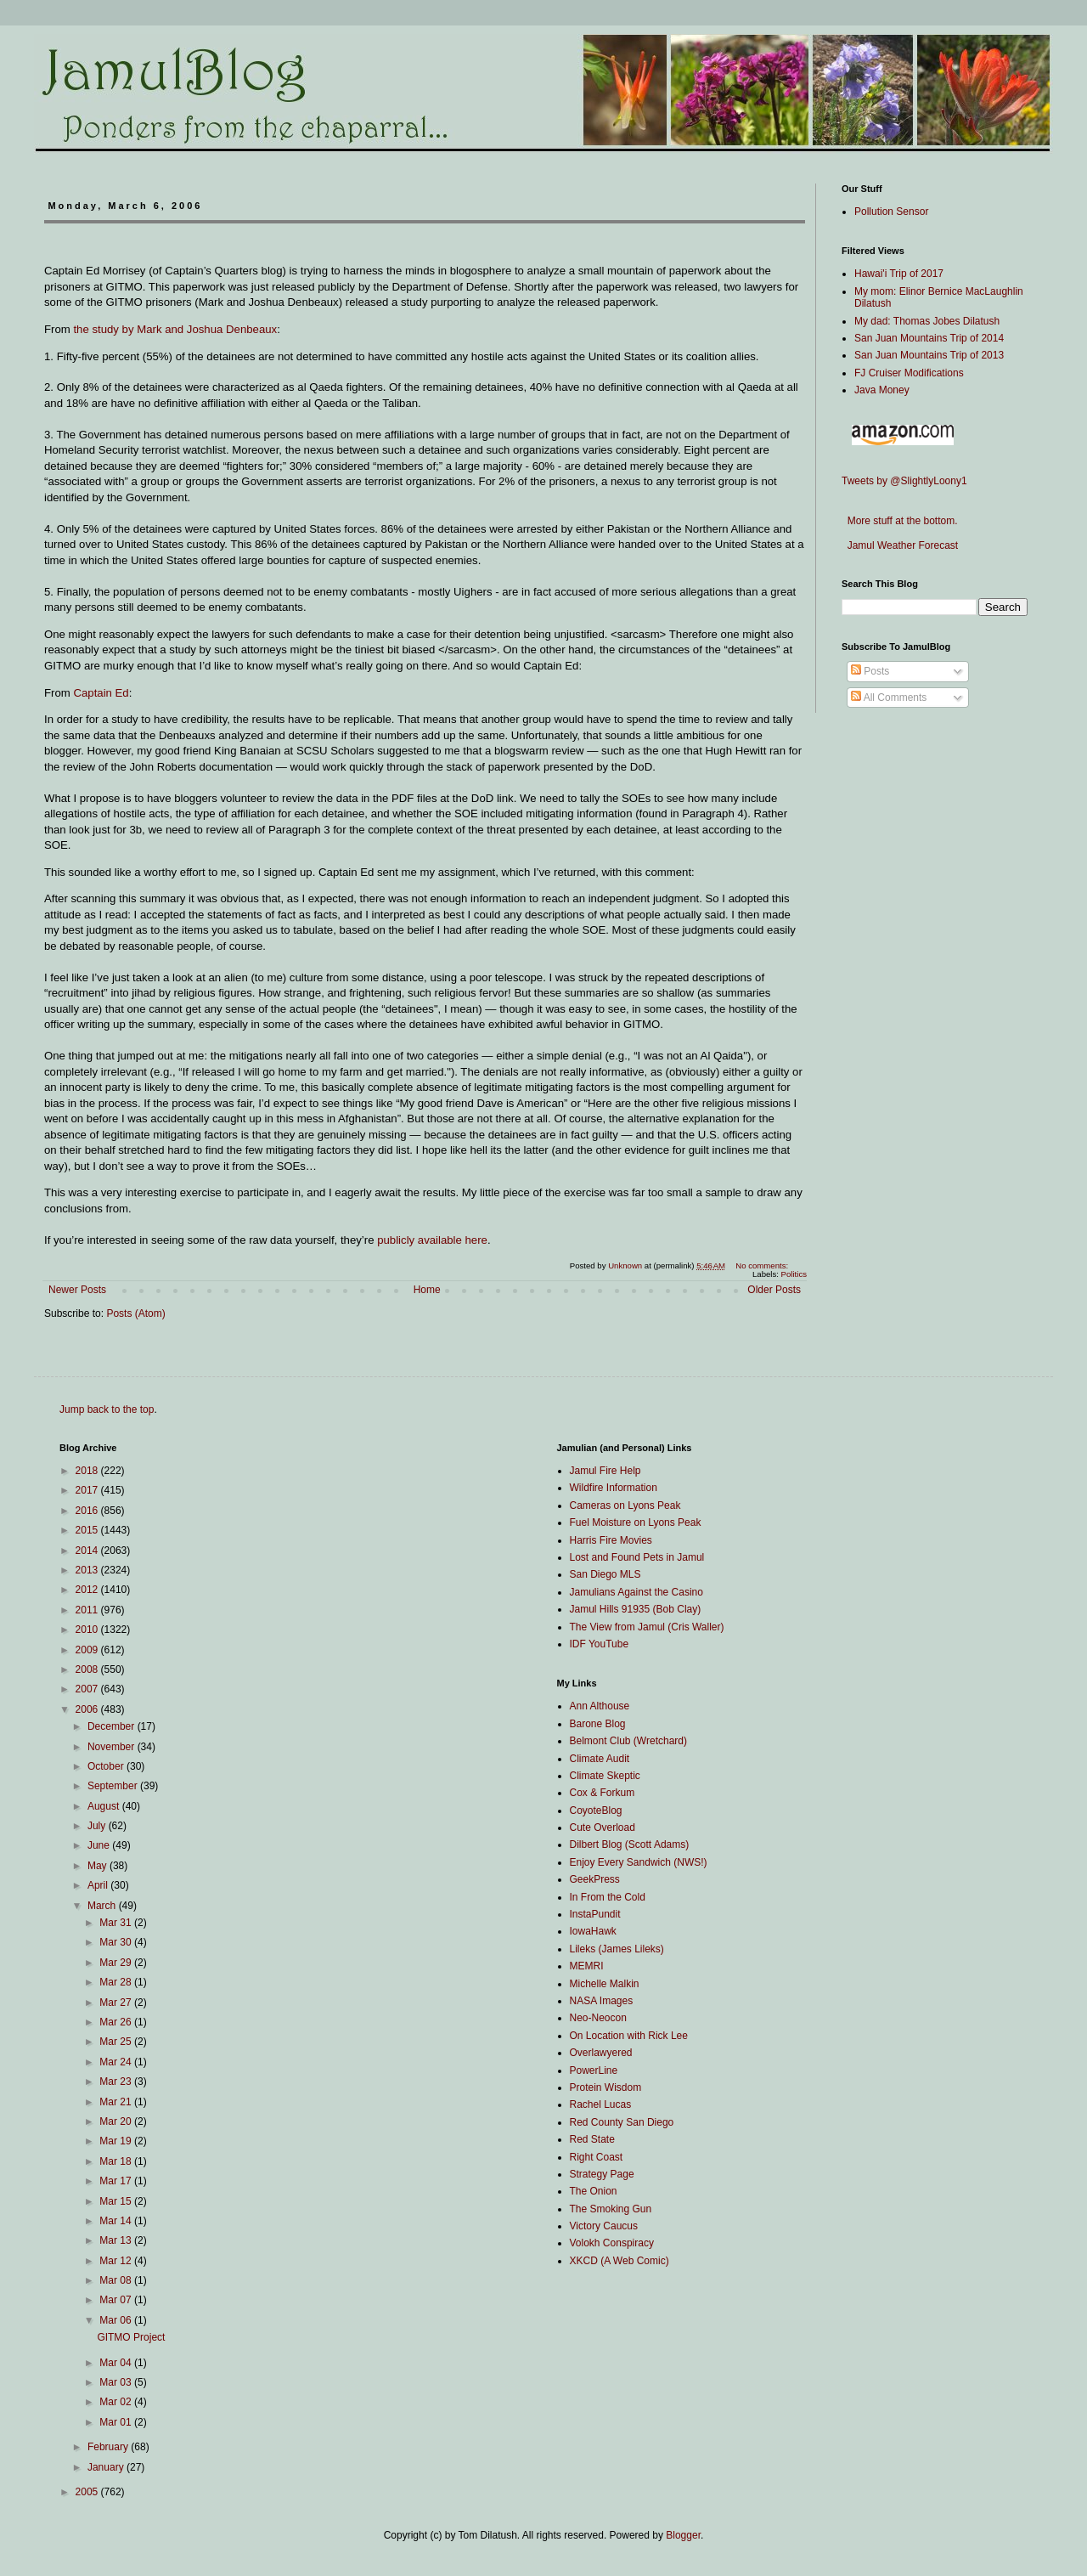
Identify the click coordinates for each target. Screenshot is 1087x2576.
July (98, 1826)
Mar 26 (116, 2022)
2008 (88, 1669)
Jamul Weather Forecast (900, 545)
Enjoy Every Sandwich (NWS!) (638, 1862)
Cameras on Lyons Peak (625, 1505)
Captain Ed (100, 692)
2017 (88, 1490)
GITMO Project (131, 2337)
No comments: (763, 1265)
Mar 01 (116, 2422)
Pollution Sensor (891, 211)
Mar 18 (116, 2161)
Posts (870, 671)
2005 (88, 2492)
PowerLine (594, 2070)
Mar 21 (116, 2102)
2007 (88, 1689)
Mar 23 (116, 2081)
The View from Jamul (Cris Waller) (647, 1627)
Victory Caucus (604, 2226)
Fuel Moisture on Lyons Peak (635, 1522)
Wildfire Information (613, 1488)
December (112, 1726)
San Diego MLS (605, 1574)
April (98, 1885)
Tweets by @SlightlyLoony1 (904, 481)
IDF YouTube (599, 1644)
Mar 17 (116, 2181)
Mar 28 (116, 1982)
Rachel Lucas (601, 2104)
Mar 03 (116, 2382)
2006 (88, 1709)
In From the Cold (607, 1897)
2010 (88, 1629)
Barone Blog (598, 1724)
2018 (88, 1471)
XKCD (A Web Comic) (619, 2261)
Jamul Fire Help (605, 1471)
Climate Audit (600, 1759)
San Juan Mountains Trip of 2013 (929, 355)
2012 (88, 1590)
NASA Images (602, 2001)
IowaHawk (593, 1931)
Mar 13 (116, 2240)
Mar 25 (116, 2042)
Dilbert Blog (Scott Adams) (630, 1844)
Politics (794, 1274)
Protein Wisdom (606, 2087)
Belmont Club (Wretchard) (629, 1741)
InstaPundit (595, 1914)
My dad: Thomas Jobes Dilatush (927, 321)
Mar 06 (116, 2320)
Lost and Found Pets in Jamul (637, 1557)
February (109, 2447)
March (103, 1906)
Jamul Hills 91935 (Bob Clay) (635, 1609)
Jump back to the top (106, 1409)
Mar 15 (116, 2201)
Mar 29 (116, 1963)
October (107, 1766)
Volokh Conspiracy (612, 2243)
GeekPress (595, 1879)
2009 (88, 1650)
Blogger (683, 2535)
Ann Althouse (600, 1706)
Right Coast (596, 2157)
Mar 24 (116, 2062)
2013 (88, 1570)
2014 (88, 1550)
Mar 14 (116, 2221)
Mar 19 (116, 2141)
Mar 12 (116, 2261)
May (98, 1866)
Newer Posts (77, 1290)
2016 (88, 1511)
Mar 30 (116, 1942)
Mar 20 (116, 2121)
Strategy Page (602, 2174)
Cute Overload (602, 1827)
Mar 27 (116, 2002)
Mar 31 (116, 1923)
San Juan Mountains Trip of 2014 (929, 338)
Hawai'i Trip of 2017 (898, 274)
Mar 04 (116, 2363)
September (113, 1786)
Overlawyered (601, 2053)
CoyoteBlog (596, 1810)
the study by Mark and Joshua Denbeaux (175, 329)
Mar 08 (116, 2280)
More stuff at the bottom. (900, 521)
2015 (88, 1530)
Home (427, 1290)
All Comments (888, 697)
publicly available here (432, 1240)
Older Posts (774, 1290)
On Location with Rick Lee (629, 2036)
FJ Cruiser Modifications (909, 373)
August (104, 1806)
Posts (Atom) (135, 1313)
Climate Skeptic (605, 1776)
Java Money (882, 390)
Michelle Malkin (604, 1984)
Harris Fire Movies (611, 1540)
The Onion (593, 2191)
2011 (88, 1610)
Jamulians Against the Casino (636, 1592)
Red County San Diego (622, 2122)
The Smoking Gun (611, 2209)
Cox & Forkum (602, 1793)
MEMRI (587, 1966)
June (99, 1845)
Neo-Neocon (598, 2018)
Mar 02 (116, 2402)
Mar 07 (116, 2300)
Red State (592, 2139)
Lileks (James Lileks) (617, 1949)
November (112, 1747)
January (107, 2467)
